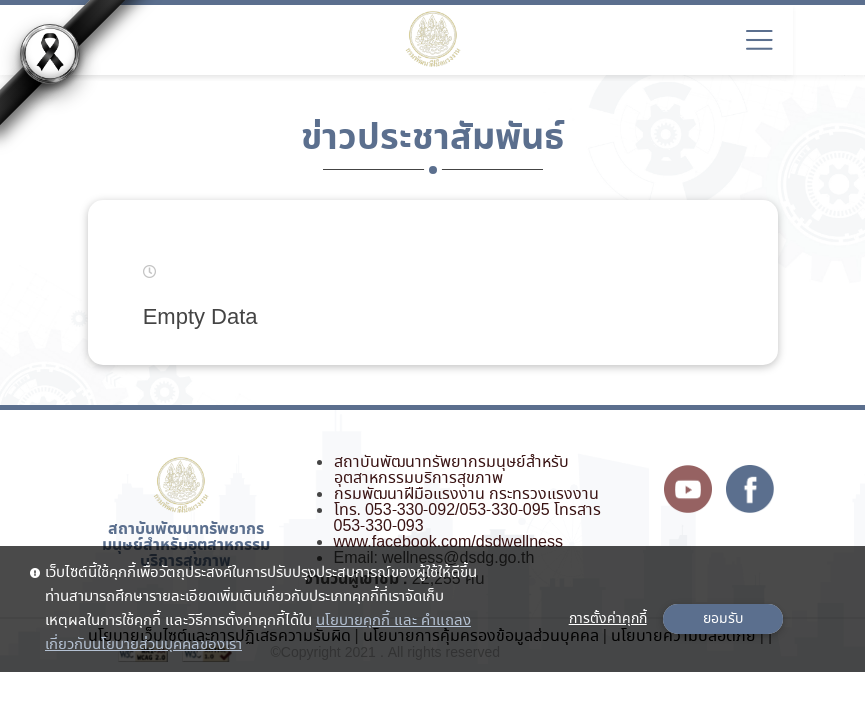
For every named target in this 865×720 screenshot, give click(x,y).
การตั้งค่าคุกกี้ (608, 619)
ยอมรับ (723, 619)
